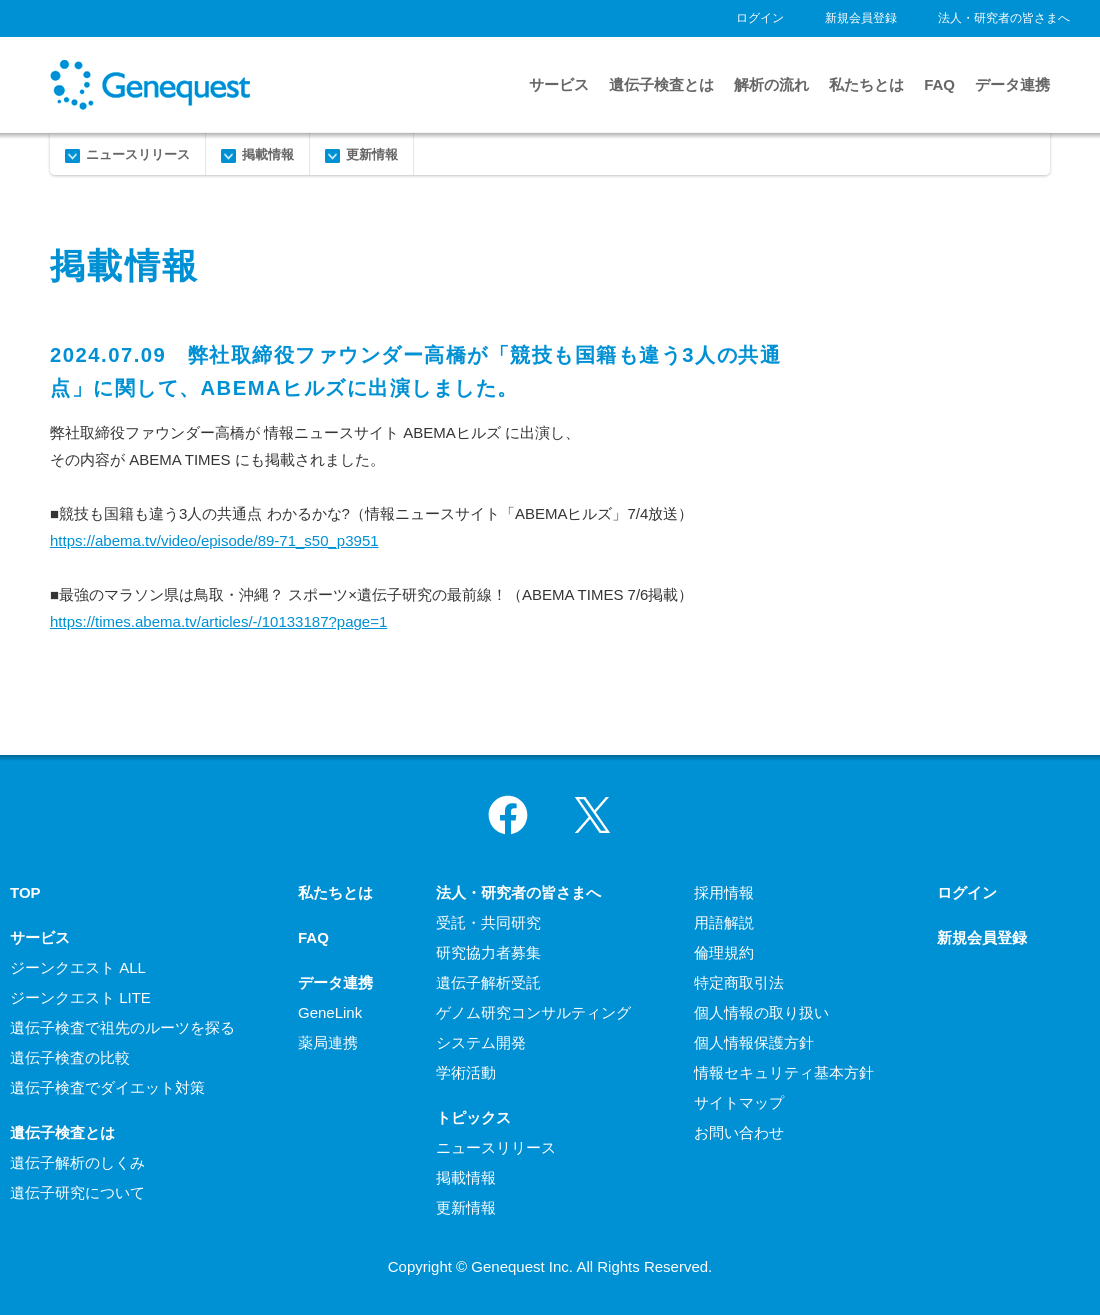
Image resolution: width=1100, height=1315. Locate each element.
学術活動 (466, 1072)
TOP (25, 892)
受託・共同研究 (488, 922)
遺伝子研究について (77, 1192)
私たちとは (866, 84)
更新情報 (372, 154)
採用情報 (724, 892)
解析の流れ (771, 84)
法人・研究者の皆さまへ (1004, 18)
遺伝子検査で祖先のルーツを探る (122, 1027)
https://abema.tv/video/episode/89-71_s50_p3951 (214, 540)
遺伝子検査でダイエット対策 (107, 1087)
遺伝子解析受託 (488, 982)
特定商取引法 (739, 982)
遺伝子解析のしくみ (77, 1162)
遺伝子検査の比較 (70, 1057)
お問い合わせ (739, 1132)
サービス (559, 84)
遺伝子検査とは (661, 84)
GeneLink (330, 1012)
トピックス (473, 1117)
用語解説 (724, 922)
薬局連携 (328, 1042)
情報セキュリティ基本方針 (784, 1072)
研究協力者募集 (488, 952)
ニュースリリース (138, 154)
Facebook (508, 815)
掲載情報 (268, 154)
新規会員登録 (861, 18)
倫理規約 (724, 952)
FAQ (939, 84)
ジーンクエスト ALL (78, 967)
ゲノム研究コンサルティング (533, 1012)
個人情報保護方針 (754, 1042)
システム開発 (481, 1042)
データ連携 (1012, 84)
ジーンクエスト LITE (80, 997)
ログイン (760, 18)
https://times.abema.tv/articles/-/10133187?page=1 (218, 621)
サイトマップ (739, 1102)
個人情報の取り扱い (761, 1012)
